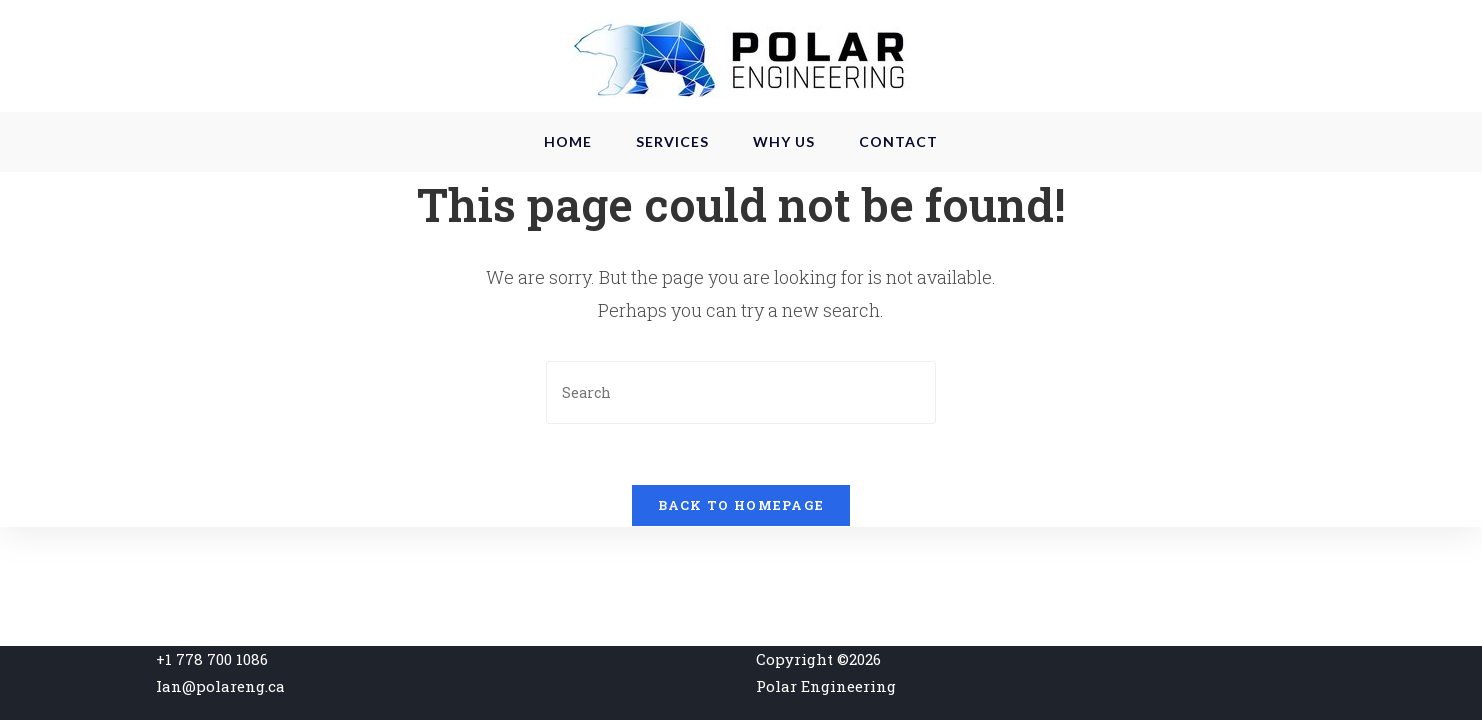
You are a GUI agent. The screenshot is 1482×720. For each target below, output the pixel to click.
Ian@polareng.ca (220, 686)
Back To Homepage (741, 505)
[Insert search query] (741, 392)
